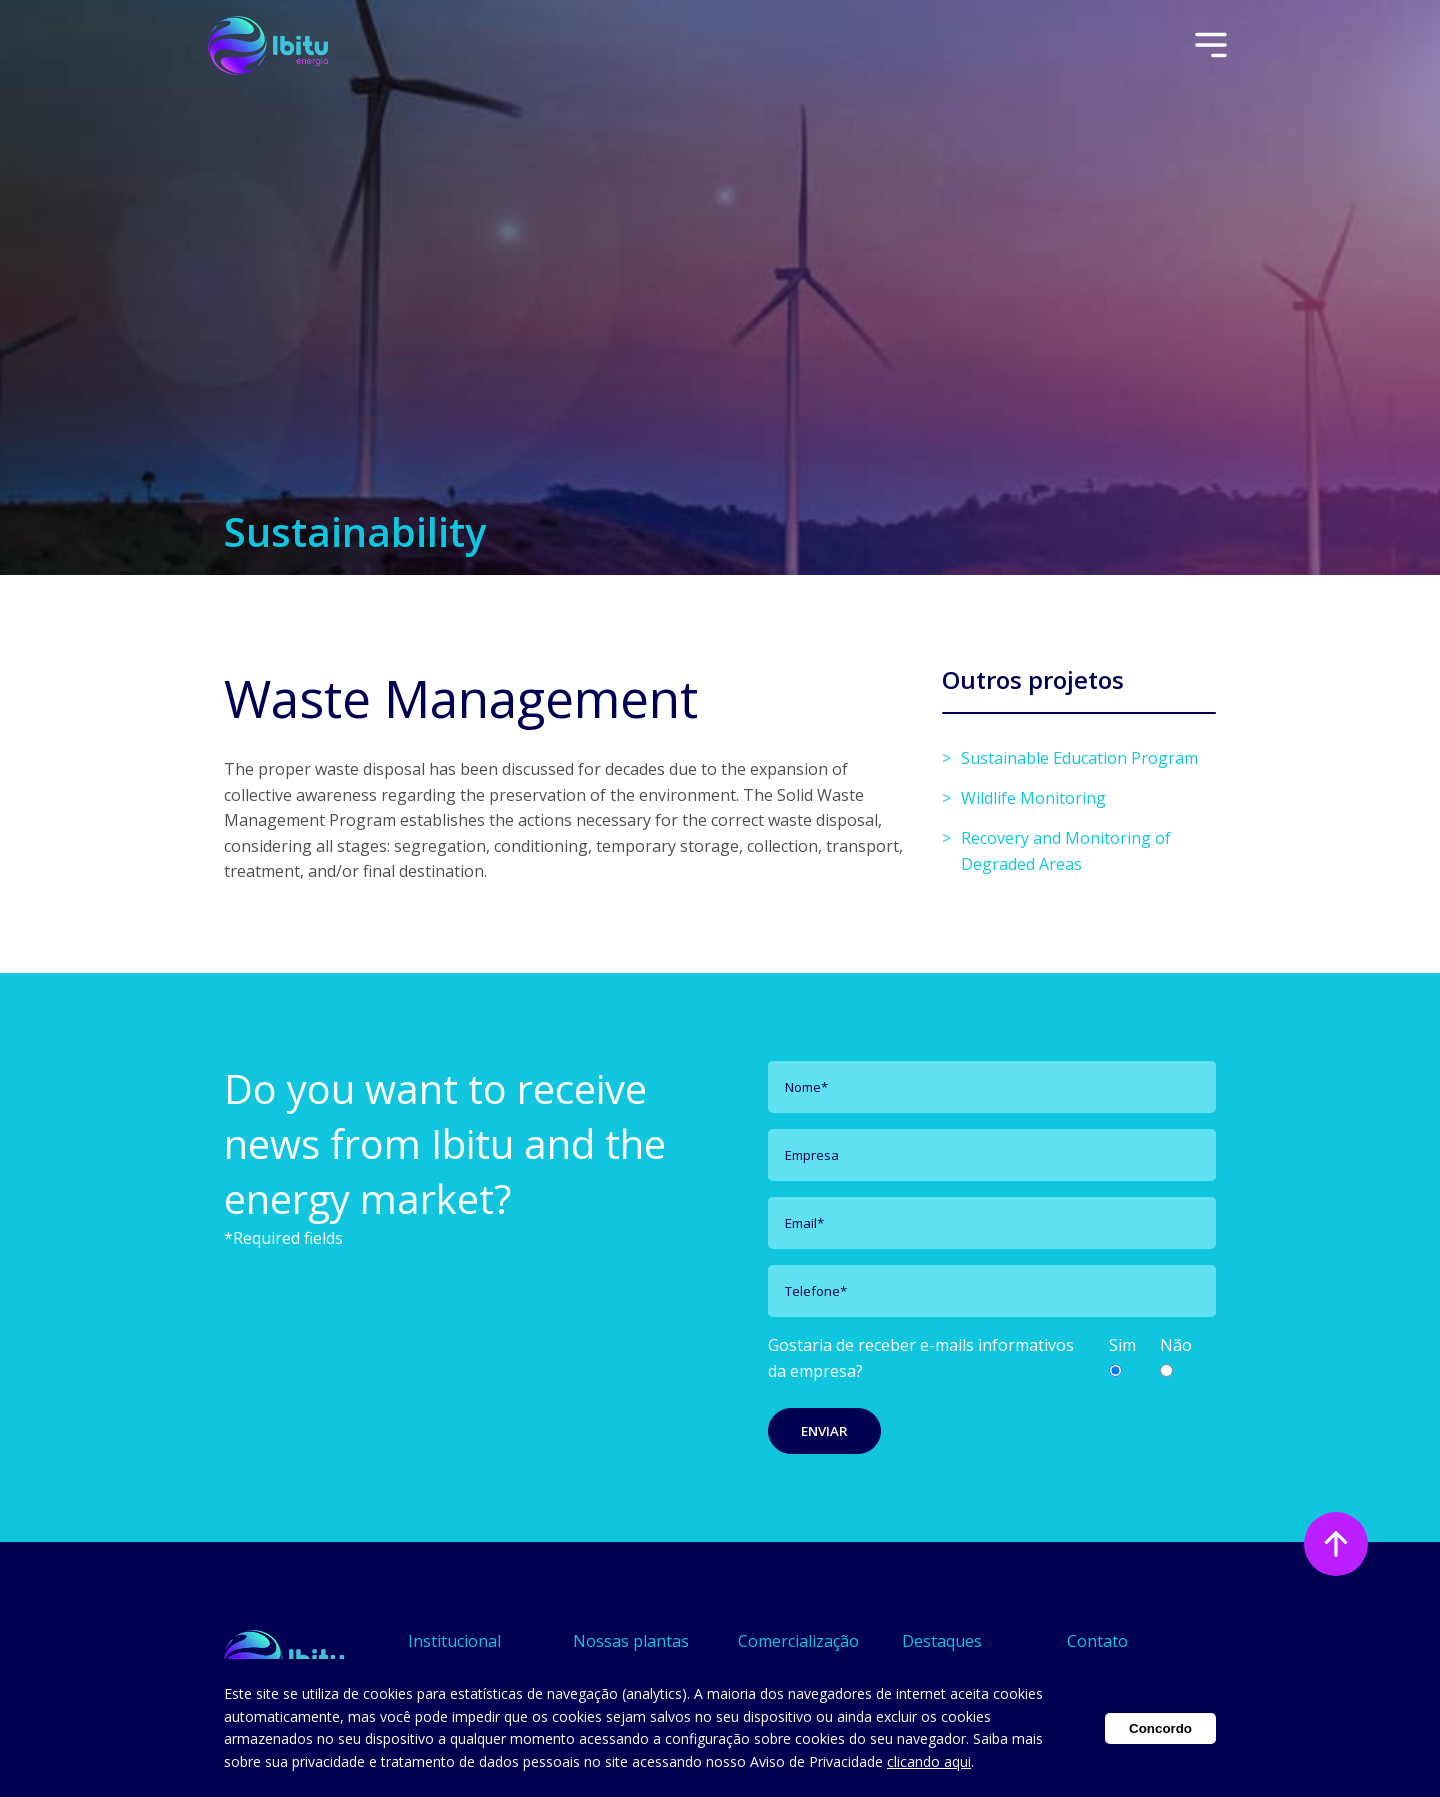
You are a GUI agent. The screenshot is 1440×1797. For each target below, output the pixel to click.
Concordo (1160, 1728)
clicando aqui (929, 1761)
